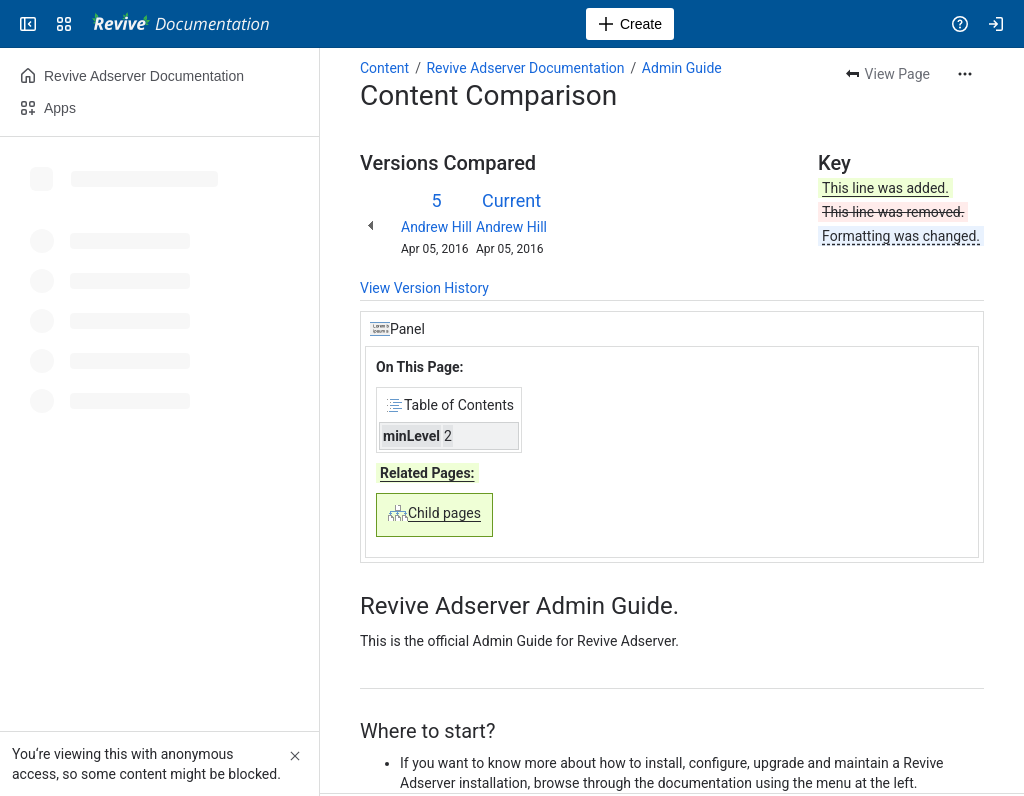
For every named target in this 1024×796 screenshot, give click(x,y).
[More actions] (965, 74)
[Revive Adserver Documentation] (180, 24)
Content (384, 68)
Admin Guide (682, 68)
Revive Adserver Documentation (525, 68)
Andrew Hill (436, 227)
